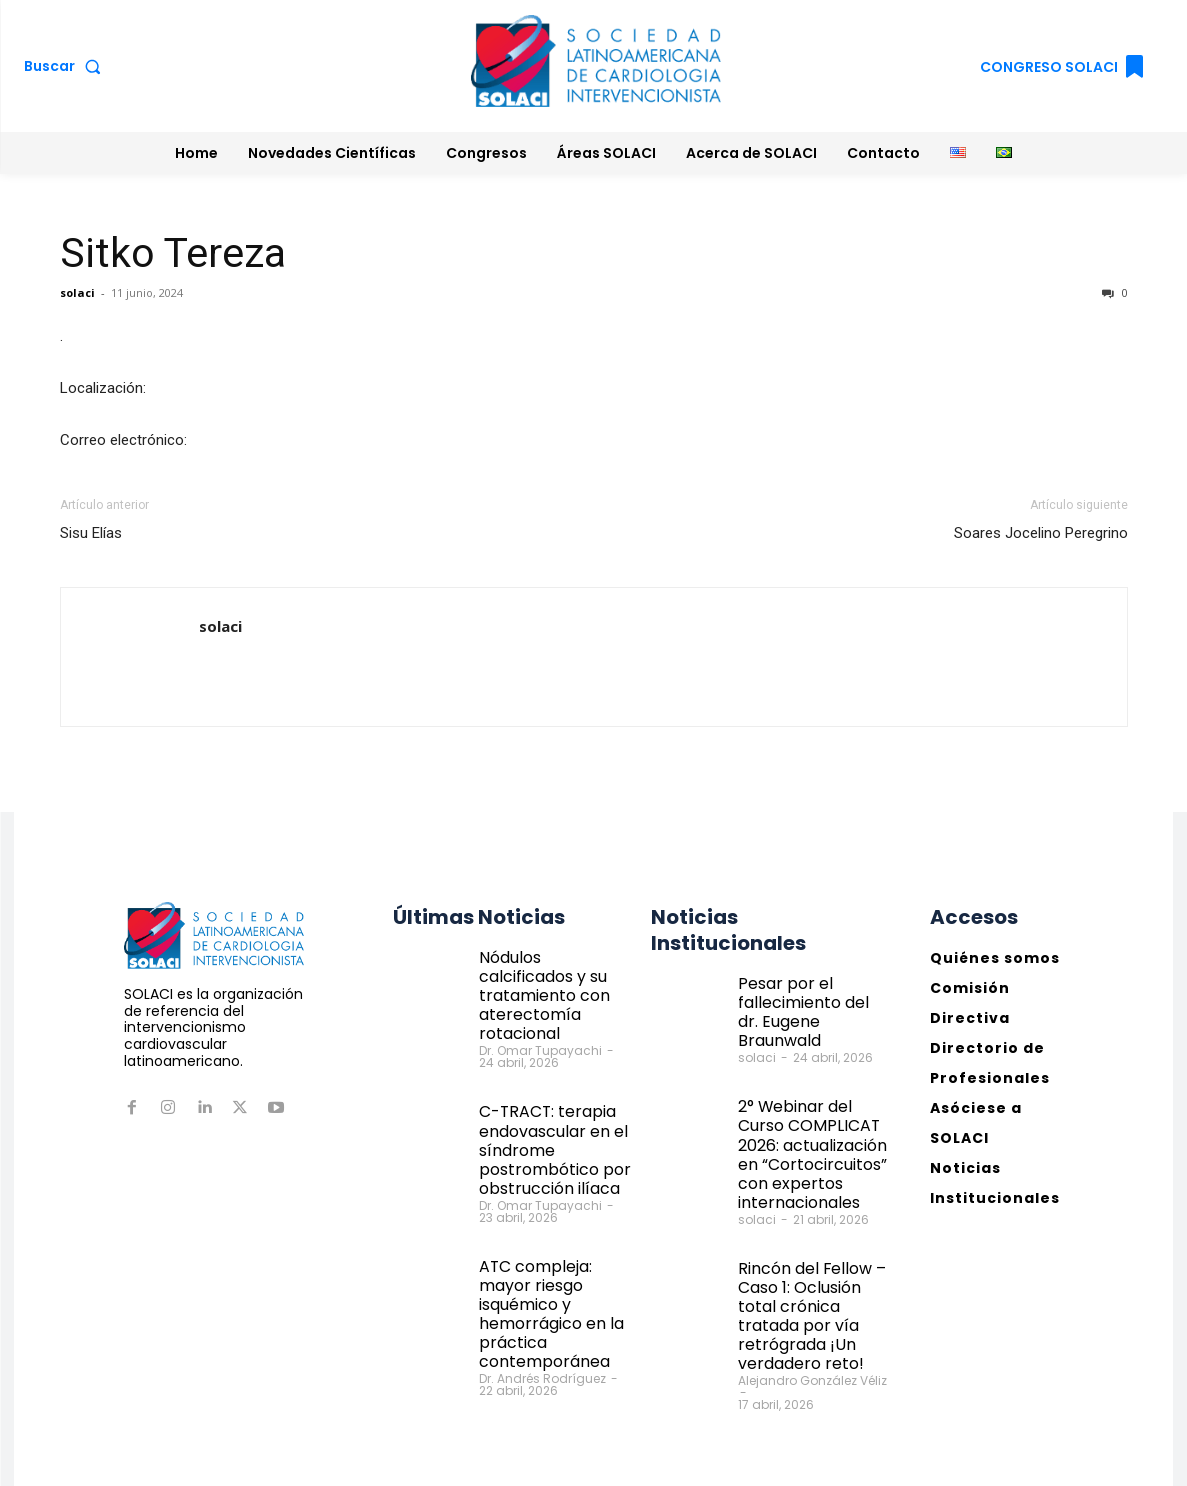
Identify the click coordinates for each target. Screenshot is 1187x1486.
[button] (66, 66)
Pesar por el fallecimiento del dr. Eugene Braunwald (807, 999)
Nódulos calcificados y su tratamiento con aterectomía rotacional (553, 981)
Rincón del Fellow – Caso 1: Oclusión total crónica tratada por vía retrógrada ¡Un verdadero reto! (812, 1260)
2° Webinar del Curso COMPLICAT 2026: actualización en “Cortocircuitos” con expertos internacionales (811, 1122)
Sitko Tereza (173, 253)
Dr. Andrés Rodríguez (542, 1308)
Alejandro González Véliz (812, 1310)
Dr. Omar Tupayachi (540, 1023)
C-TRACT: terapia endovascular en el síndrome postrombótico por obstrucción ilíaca (545, 1116)
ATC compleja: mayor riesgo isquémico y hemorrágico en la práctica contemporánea (555, 1258)
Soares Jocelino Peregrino (1041, 533)
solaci (77, 292)
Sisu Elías (91, 533)
